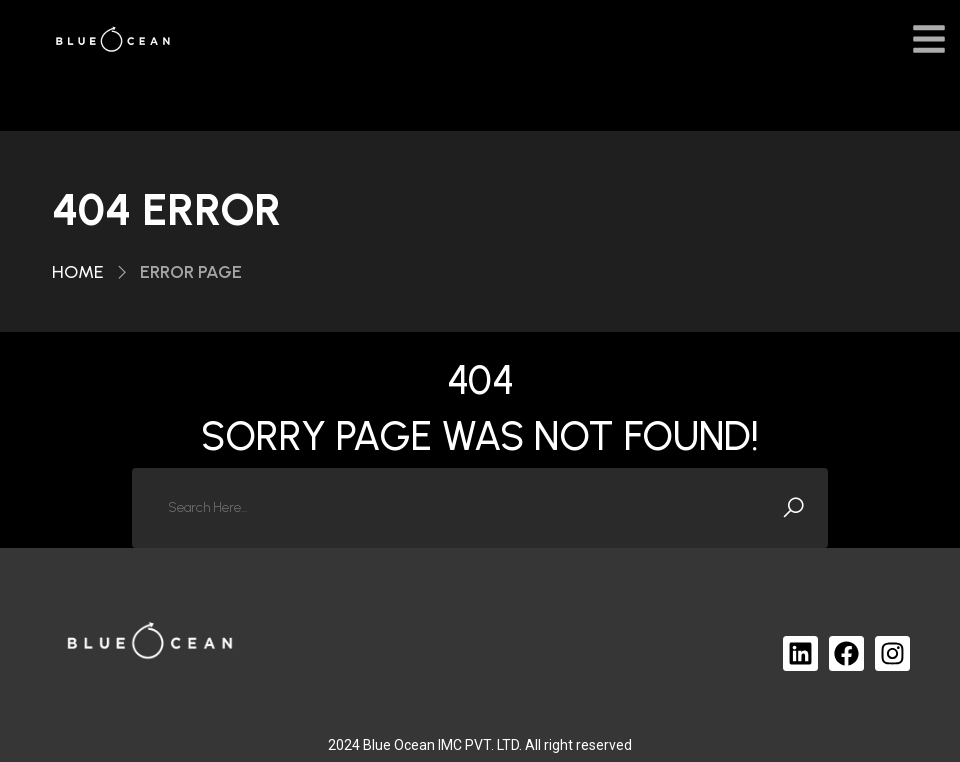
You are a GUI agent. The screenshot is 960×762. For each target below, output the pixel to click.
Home (78, 272)
